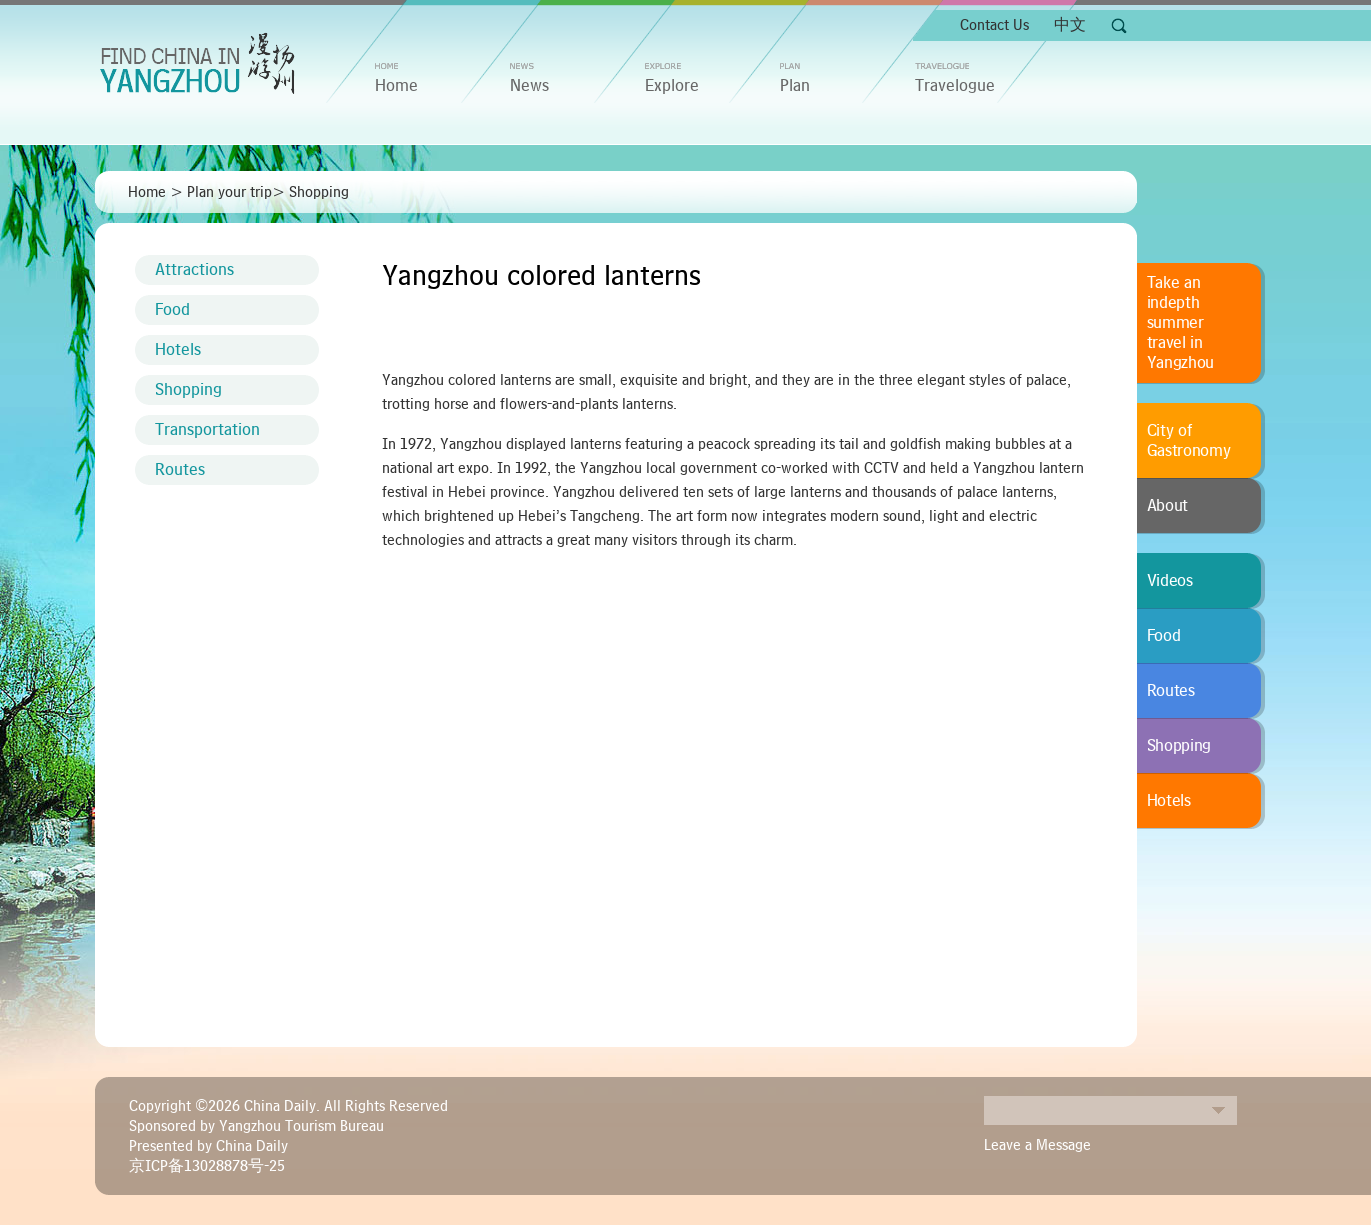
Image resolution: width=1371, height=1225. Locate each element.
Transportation (207, 430)
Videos (1170, 581)
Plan (795, 86)
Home (147, 192)
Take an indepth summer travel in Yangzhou (1181, 323)
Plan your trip (229, 192)
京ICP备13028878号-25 (207, 1166)
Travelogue (955, 86)
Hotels (178, 350)
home (396, 86)
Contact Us (994, 25)
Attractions (194, 270)
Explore (672, 86)
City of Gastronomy (1189, 441)
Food (172, 310)
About (1168, 506)
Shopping (319, 192)
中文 (1070, 25)
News (529, 86)
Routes (180, 470)
